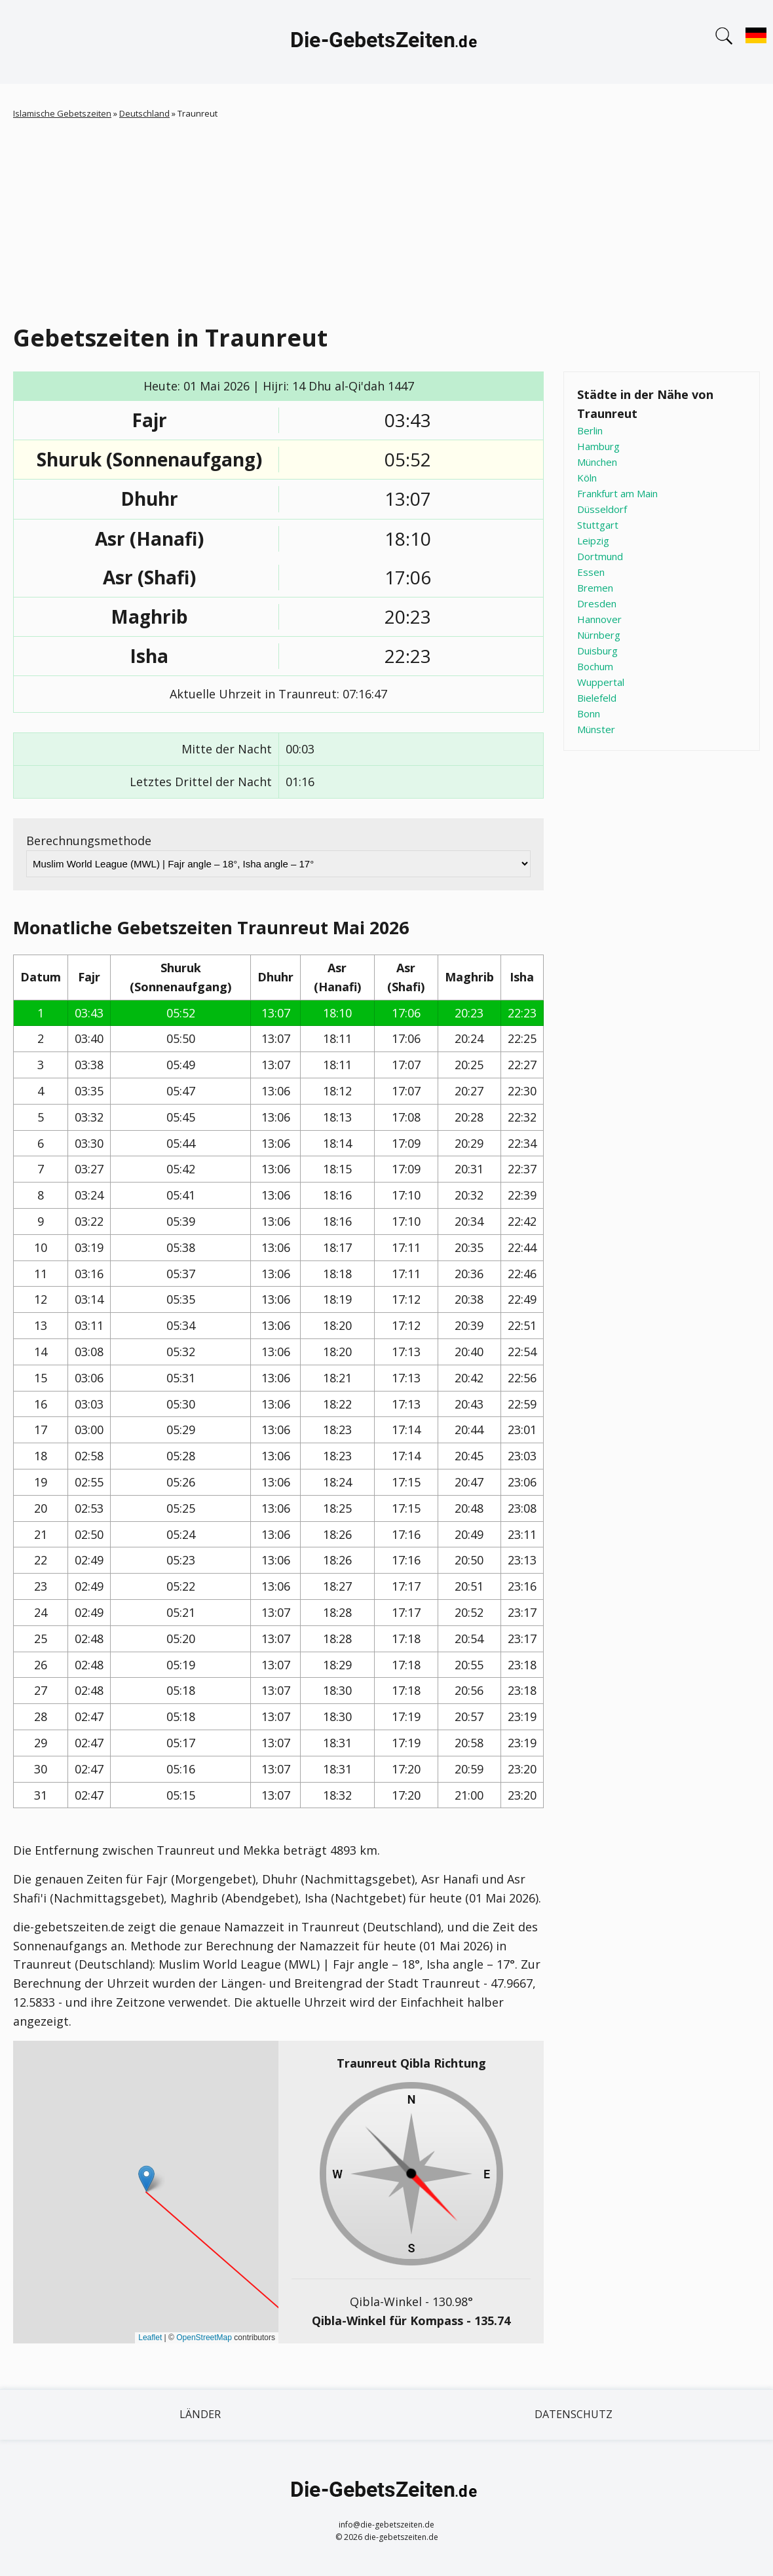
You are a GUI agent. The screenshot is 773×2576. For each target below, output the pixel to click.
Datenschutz (574, 2414)
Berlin (590, 430)
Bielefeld (596, 697)
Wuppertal (600, 682)
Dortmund (600, 556)
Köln (587, 477)
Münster (596, 729)
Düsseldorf (602, 509)
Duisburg (597, 650)
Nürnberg (598, 634)
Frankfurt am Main (617, 493)
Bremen (595, 587)
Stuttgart (597, 524)
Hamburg (598, 446)
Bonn (588, 713)
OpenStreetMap (204, 2337)
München (597, 461)
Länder (200, 2414)
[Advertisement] (386, 219)
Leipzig (593, 540)
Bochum (595, 666)
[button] (146, 2178)
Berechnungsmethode (88, 840)
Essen (591, 571)
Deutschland (144, 113)
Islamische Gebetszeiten (62, 113)
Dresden (596, 603)
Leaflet (150, 2337)
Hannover (599, 619)
